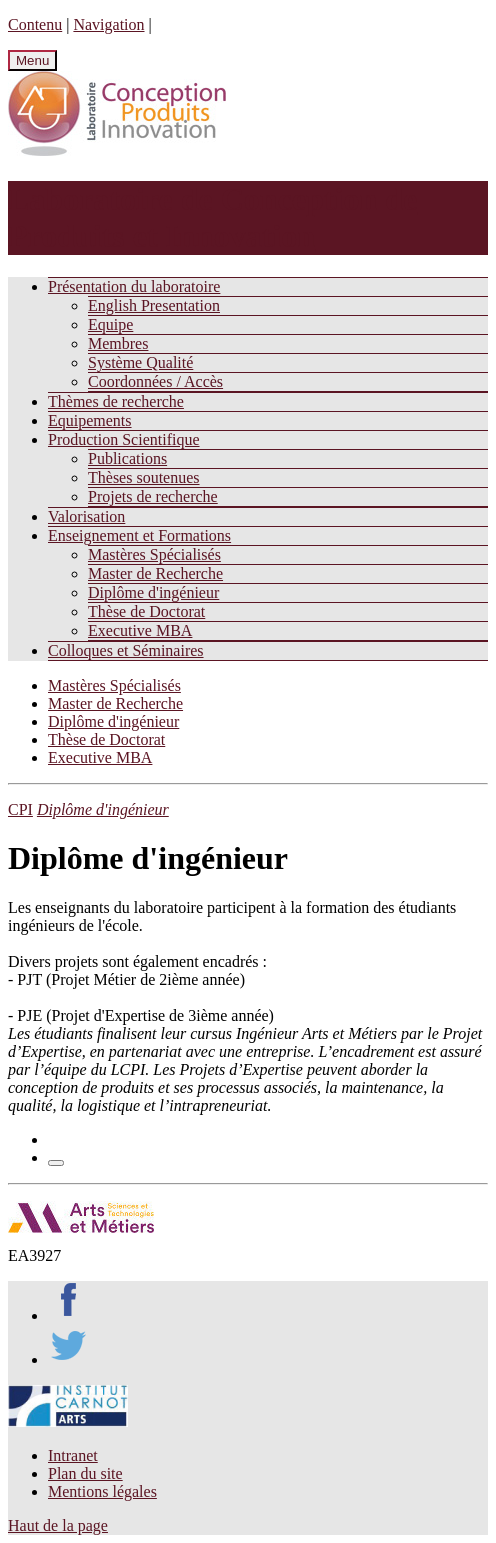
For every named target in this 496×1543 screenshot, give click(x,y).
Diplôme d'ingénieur (153, 592)
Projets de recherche (153, 496)
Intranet (73, 1455)
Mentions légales (102, 1491)
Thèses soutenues (144, 477)
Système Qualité (140, 362)
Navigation (108, 24)
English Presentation (154, 305)
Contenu (35, 24)
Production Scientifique (124, 439)
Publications (127, 458)
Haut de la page (58, 1525)
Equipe (110, 324)
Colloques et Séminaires (126, 650)
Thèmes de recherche (116, 401)
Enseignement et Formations (139, 535)
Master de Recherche (155, 573)
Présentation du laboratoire (134, 286)
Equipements (90, 420)
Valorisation (86, 516)
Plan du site (85, 1473)
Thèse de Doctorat (146, 611)
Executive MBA (140, 630)
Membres (118, 343)
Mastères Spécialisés (154, 554)
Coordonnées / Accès (155, 381)
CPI (20, 809)
